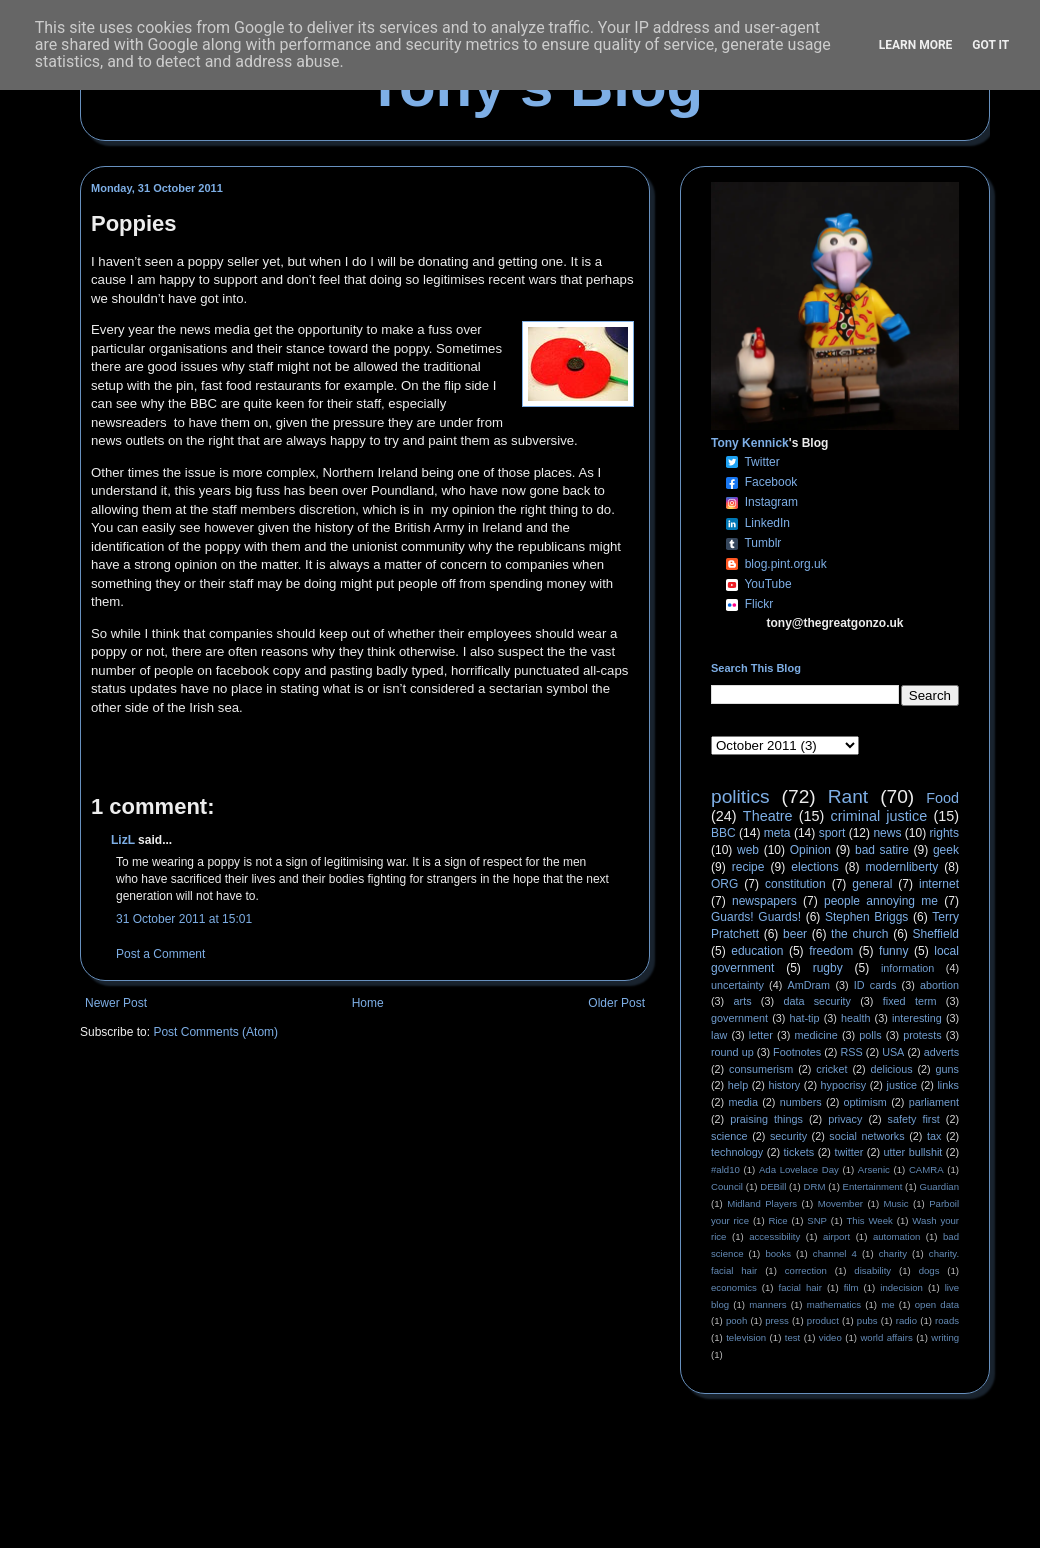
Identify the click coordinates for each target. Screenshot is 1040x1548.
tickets (799, 1152)
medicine (816, 1035)
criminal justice (879, 816)
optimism (865, 1102)
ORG (724, 884)
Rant (848, 796)
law (719, 1035)
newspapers (764, 901)
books (778, 1253)
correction (806, 1270)
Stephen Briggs (866, 917)
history (784, 1085)
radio (906, 1320)
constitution (795, 884)
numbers (801, 1102)
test (792, 1337)
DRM (815, 1186)
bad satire (882, 850)
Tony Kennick (750, 443)
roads (947, 1320)
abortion (939, 985)
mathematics (834, 1304)
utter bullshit (913, 1152)
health (855, 1018)
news (887, 833)
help (738, 1085)
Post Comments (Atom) (215, 1032)
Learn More (916, 45)
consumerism (761, 1069)
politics (740, 796)
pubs (867, 1320)
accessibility (774, 1236)
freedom (831, 951)
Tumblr (762, 543)
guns (947, 1069)
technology (737, 1152)
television (746, 1337)
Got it (990, 45)
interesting (917, 1018)
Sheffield (935, 934)
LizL (123, 840)
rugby (828, 968)
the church (859, 934)
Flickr (759, 604)
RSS (852, 1052)
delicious (892, 1069)
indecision (901, 1287)
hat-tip (805, 1018)
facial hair (800, 1287)
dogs (929, 1270)
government (739, 1018)
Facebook (771, 482)
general (872, 884)
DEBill (773, 1186)
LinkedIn (767, 523)
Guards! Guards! (756, 917)
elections (814, 867)
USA (893, 1052)
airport (836, 1236)
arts (743, 1001)
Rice (778, 1220)
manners (767, 1304)
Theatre (768, 816)
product (823, 1320)
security (788, 1136)
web (748, 850)
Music (896, 1203)
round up (732, 1052)
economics (734, 1287)
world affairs (886, 1337)
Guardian (939, 1186)
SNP (817, 1220)
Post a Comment (160, 954)
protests (922, 1035)
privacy (845, 1119)
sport (832, 833)
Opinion (810, 850)
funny (893, 951)
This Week (869, 1220)
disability (872, 1270)
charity (893, 1253)
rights (944, 833)
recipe (748, 867)
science (729, 1136)
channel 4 (835, 1253)
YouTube (767, 584)
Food (942, 798)
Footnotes (797, 1052)
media (743, 1102)
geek (946, 850)
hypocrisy (844, 1085)
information (907, 968)
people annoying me (881, 901)
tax (934, 1136)
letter (761, 1035)
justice (901, 1085)
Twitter (761, 462)
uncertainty (737, 985)
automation (896, 1236)
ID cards (875, 985)
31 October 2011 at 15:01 (184, 919)
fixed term (910, 1001)
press (776, 1320)
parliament (934, 1102)
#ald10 (725, 1169)
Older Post (616, 1003)
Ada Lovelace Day (799, 1169)
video (830, 1337)
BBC (723, 833)
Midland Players (762, 1203)
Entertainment (873, 1186)
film (851, 1287)
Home (368, 1003)
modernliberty (902, 867)
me (887, 1304)
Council (727, 1186)
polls (870, 1035)
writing (945, 1337)
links (948, 1085)
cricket (831, 1069)
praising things (766, 1119)
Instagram (771, 502)
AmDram (809, 985)
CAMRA (926, 1169)
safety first (914, 1119)
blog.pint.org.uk (786, 564)
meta (777, 833)
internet (939, 884)
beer (795, 934)
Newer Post (116, 1003)
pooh (736, 1320)
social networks (866, 1136)
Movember (840, 1203)
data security (817, 1001)
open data (937, 1304)
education (757, 951)
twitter (848, 1152)
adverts (941, 1052)
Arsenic (874, 1169)
